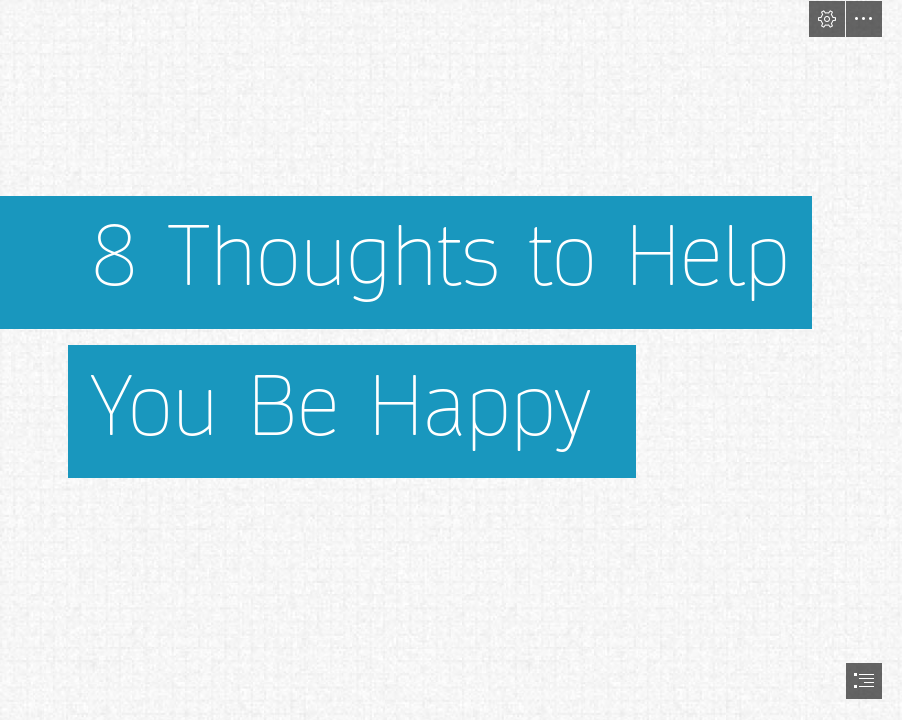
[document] (451, 360)
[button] (827, 19)
